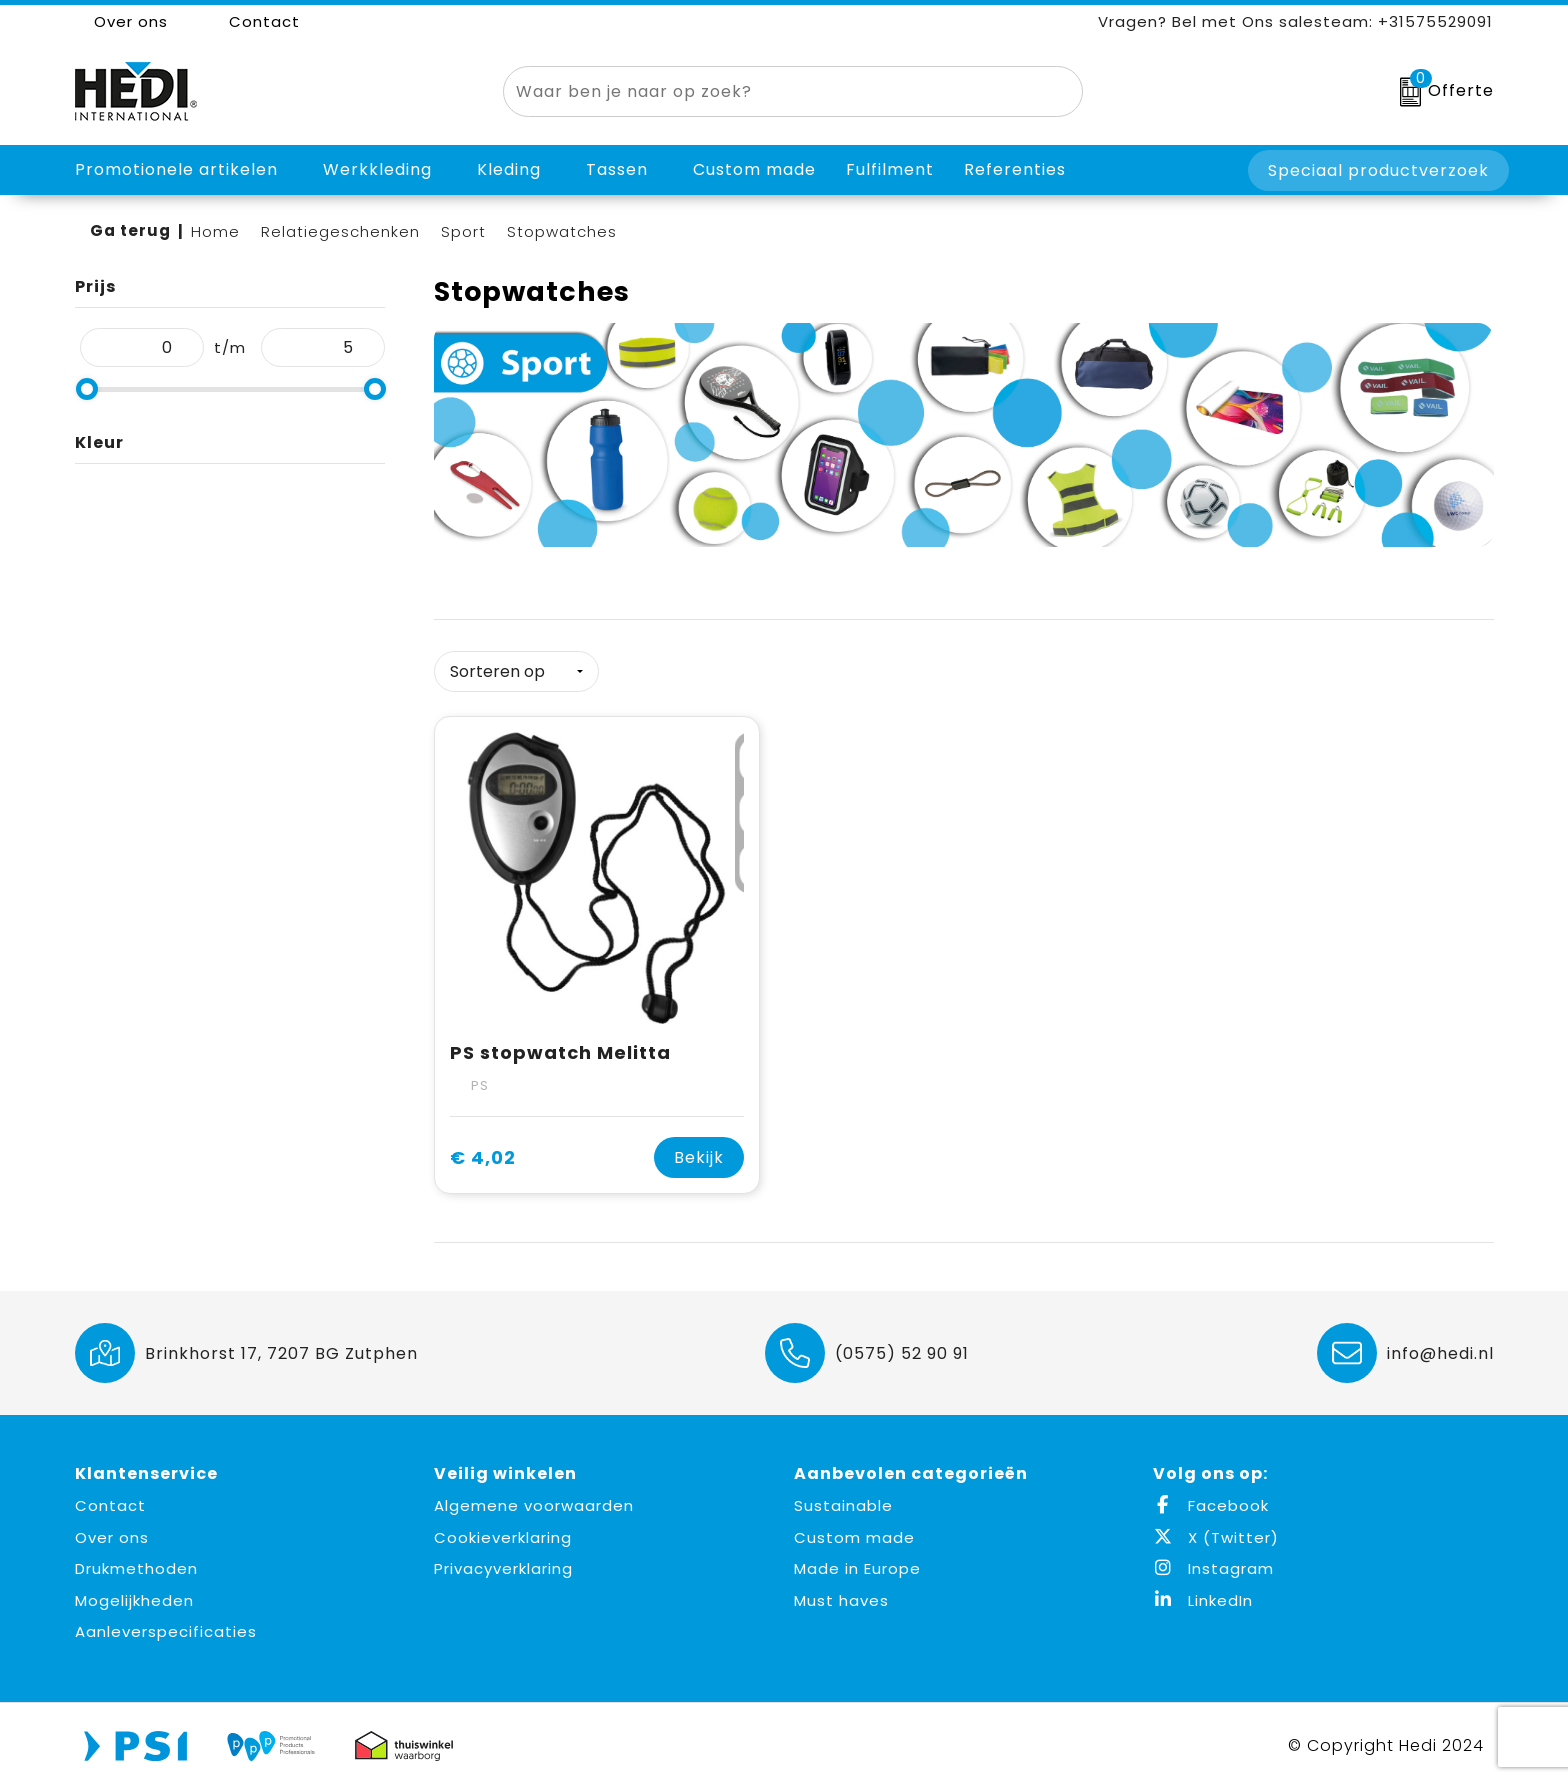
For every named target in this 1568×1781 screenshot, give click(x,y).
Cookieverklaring (503, 1530)
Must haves (841, 1593)
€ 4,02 (483, 1150)
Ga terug (130, 230)
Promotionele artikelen (176, 169)
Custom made (854, 1530)
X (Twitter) (1216, 1530)
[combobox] (770, 91)
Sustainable (843, 1498)
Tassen (617, 169)
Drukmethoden (136, 1561)
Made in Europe (857, 1561)
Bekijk (699, 1150)
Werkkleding (377, 169)
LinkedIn (1203, 1593)
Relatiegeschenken (340, 231)
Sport (463, 231)
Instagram (1213, 1561)
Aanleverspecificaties (166, 1624)
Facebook (1211, 1498)
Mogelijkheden (134, 1593)
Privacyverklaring (503, 1561)
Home (215, 231)
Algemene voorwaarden (534, 1498)
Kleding (509, 169)
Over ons (121, 21)
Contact (254, 21)
